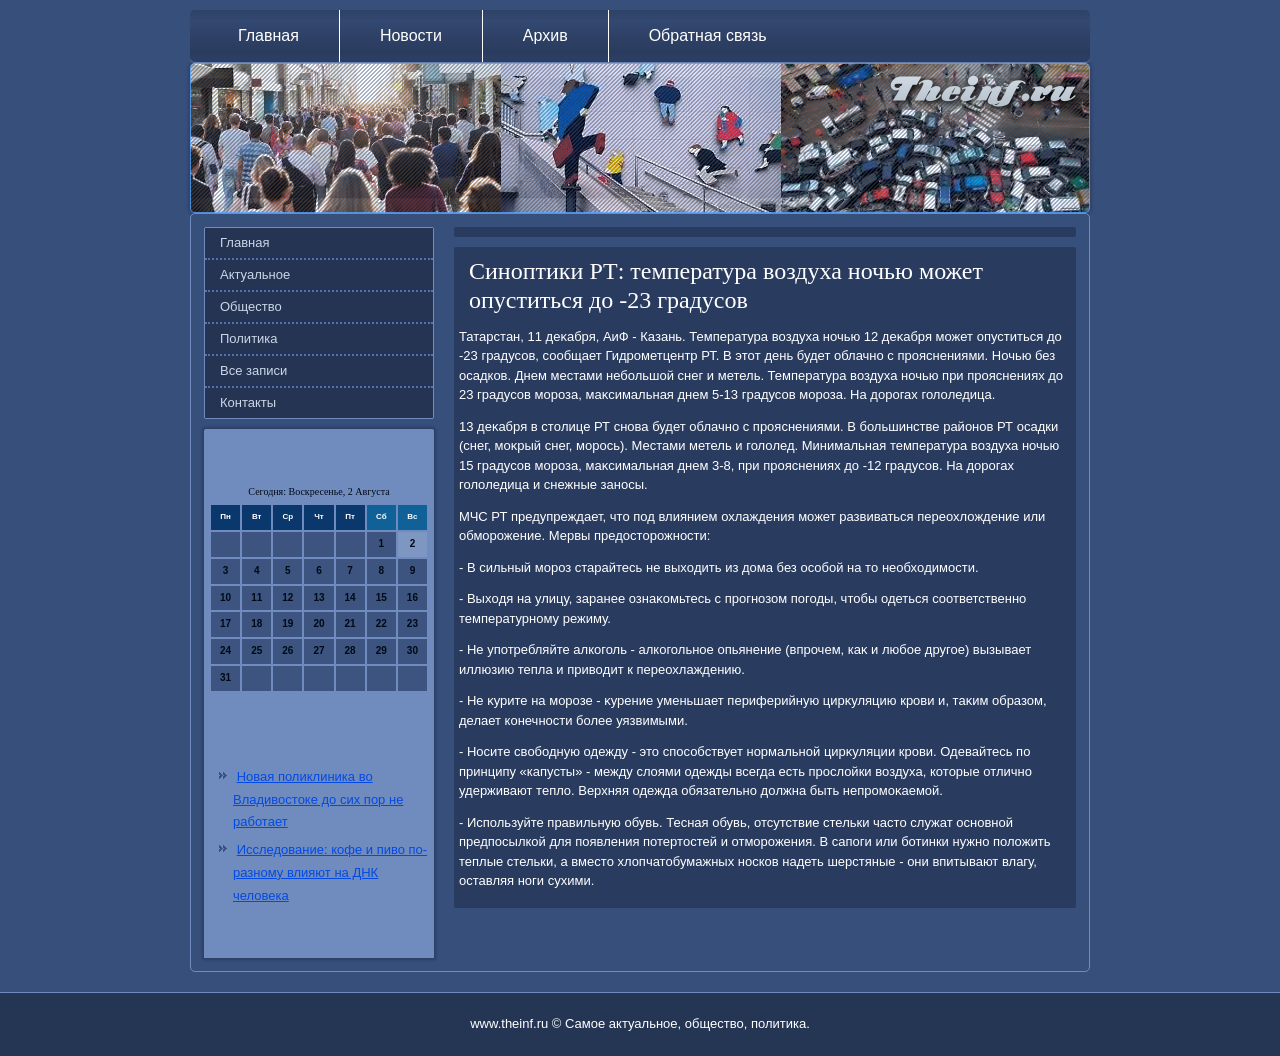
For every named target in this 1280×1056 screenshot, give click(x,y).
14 (350, 597)
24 (225, 650)
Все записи (253, 370)
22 (381, 623)
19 (287, 623)
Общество (251, 306)
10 (225, 597)
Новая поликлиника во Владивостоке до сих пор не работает (318, 799)
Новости (411, 35)
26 (287, 650)
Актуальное (255, 274)
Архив (545, 35)
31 (225, 677)
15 (381, 597)
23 (412, 623)
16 (412, 597)
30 (412, 650)
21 (350, 623)
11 (256, 597)
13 (318, 597)
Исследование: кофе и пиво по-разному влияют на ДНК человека (330, 872)
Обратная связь (708, 35)
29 (381, 650)
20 (318, 623)
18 (256, 623)
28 (350, 650)
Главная (268, 35)
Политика (249, 338)
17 (225, 623)
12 (287, 597)
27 (318, 650)
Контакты (248, 402)
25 (256, 650)
